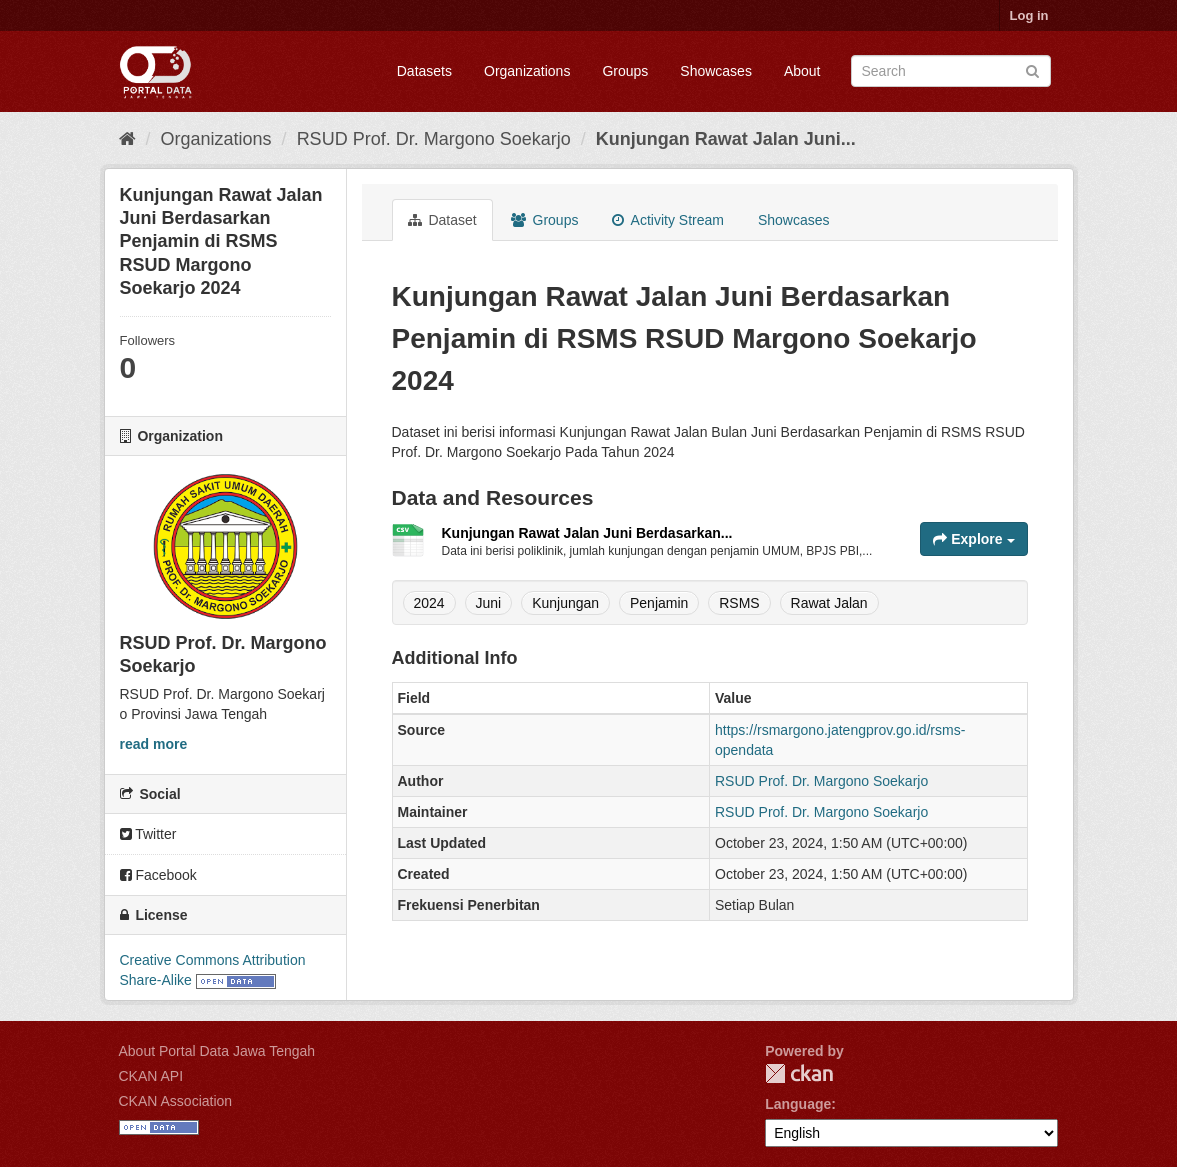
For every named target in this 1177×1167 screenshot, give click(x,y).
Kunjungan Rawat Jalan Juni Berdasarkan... (587, 533)
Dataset (442, 220)
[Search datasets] (951, 71)
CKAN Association (176, 1101)
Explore (973, 539)
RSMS (739, 603)
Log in (1029, 15)
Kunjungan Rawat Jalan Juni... (726, 139)
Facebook (158, 875)
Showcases (716, 71)
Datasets (424, 71)
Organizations (527, 71)
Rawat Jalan (829, 603)
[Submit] (1032, 69)
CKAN (799, 1073)
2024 (429, 603)
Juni (489, 603)
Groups (625, 71)
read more (154, 744)
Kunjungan (565, 603)
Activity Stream (667, 220)
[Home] (127, 139)
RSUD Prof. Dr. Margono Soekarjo (434, 139)
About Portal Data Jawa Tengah (217, 1051)
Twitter (148, 834)
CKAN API (151, 1076)
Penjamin (659, 603)
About (802, 71)
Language (798, 1104)
